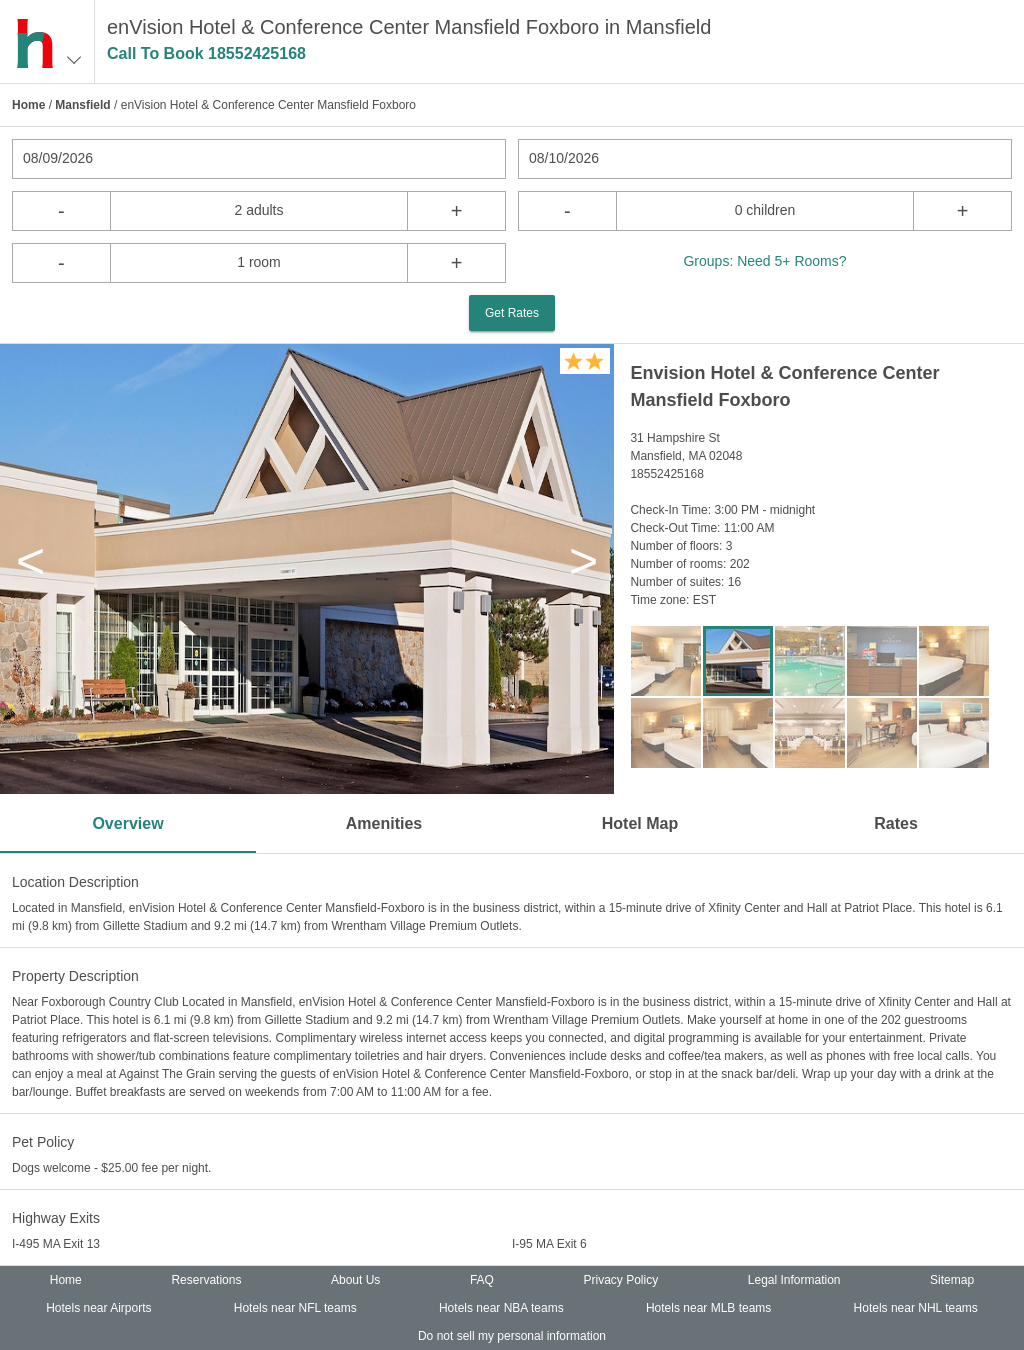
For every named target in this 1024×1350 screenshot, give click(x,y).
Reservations (206, 1280)
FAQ (482, 1280)
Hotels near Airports (98, 1308)
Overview (127, 823)
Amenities (384, 823)
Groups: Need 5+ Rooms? (764, 261)
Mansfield (82, 105)
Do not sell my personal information (512, 1336)
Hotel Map (640, 823)
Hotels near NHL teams (916, 1308)
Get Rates (512, 313)
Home (28, 105)
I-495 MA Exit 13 (56, 1244)
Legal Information (794, 1280)
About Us (355, 1280)
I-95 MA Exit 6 (549, 1244)
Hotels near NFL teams (295, 1308)
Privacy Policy (621, 1280)
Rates (896, 823)
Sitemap (952, 1280)
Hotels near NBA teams (501, 1308)
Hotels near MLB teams (708, 1308)
